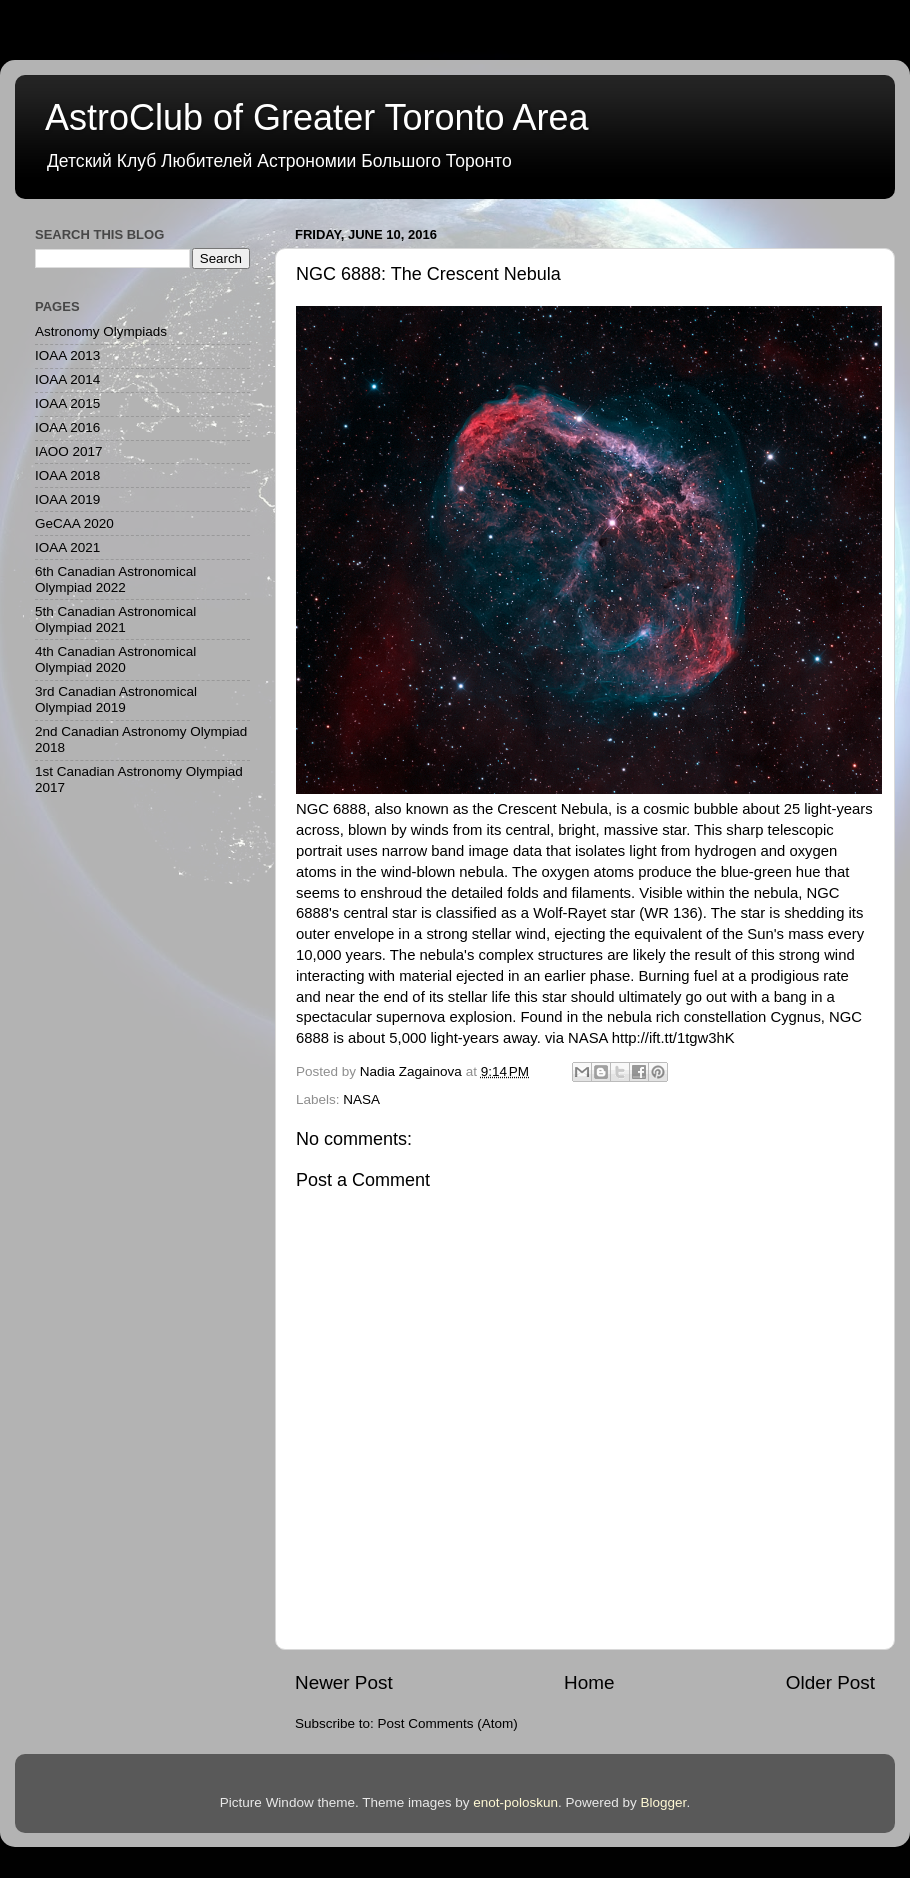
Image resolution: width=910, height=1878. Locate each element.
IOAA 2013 (67, 355)
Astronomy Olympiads (101, 331)
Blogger (664, 1802)
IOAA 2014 (67, 379)
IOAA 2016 (67, 427)
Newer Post (344, 1682)
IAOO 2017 (69, 451)
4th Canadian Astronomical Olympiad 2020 (115, 659)
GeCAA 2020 (74, 523)
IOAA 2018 (67, 475)
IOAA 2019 (67, 499)
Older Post (830, 1682)
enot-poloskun (515, 1802)
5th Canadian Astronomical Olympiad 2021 (115, 619)
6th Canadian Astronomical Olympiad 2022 (115, 579)
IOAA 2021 (67, 547)
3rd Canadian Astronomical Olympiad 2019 (116, 699)
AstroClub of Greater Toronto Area (317, 117)
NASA (361, 1099)
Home (589, 1682)
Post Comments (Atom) (448, 1723)
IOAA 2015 (67, 403)
